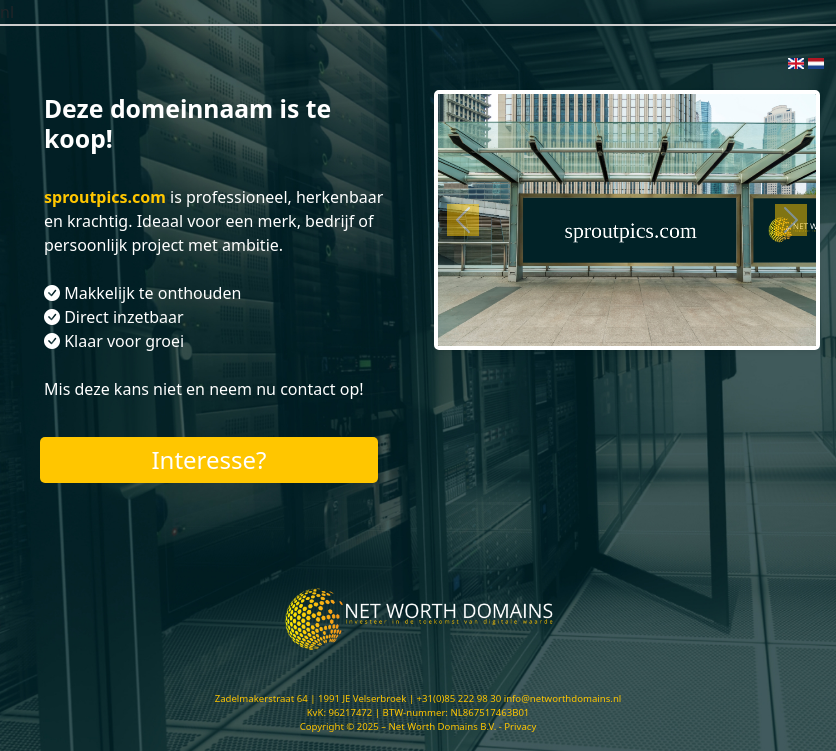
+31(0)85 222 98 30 (459, 698)
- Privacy (518, 726)
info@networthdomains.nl (563, 698)
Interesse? (208, 459)
